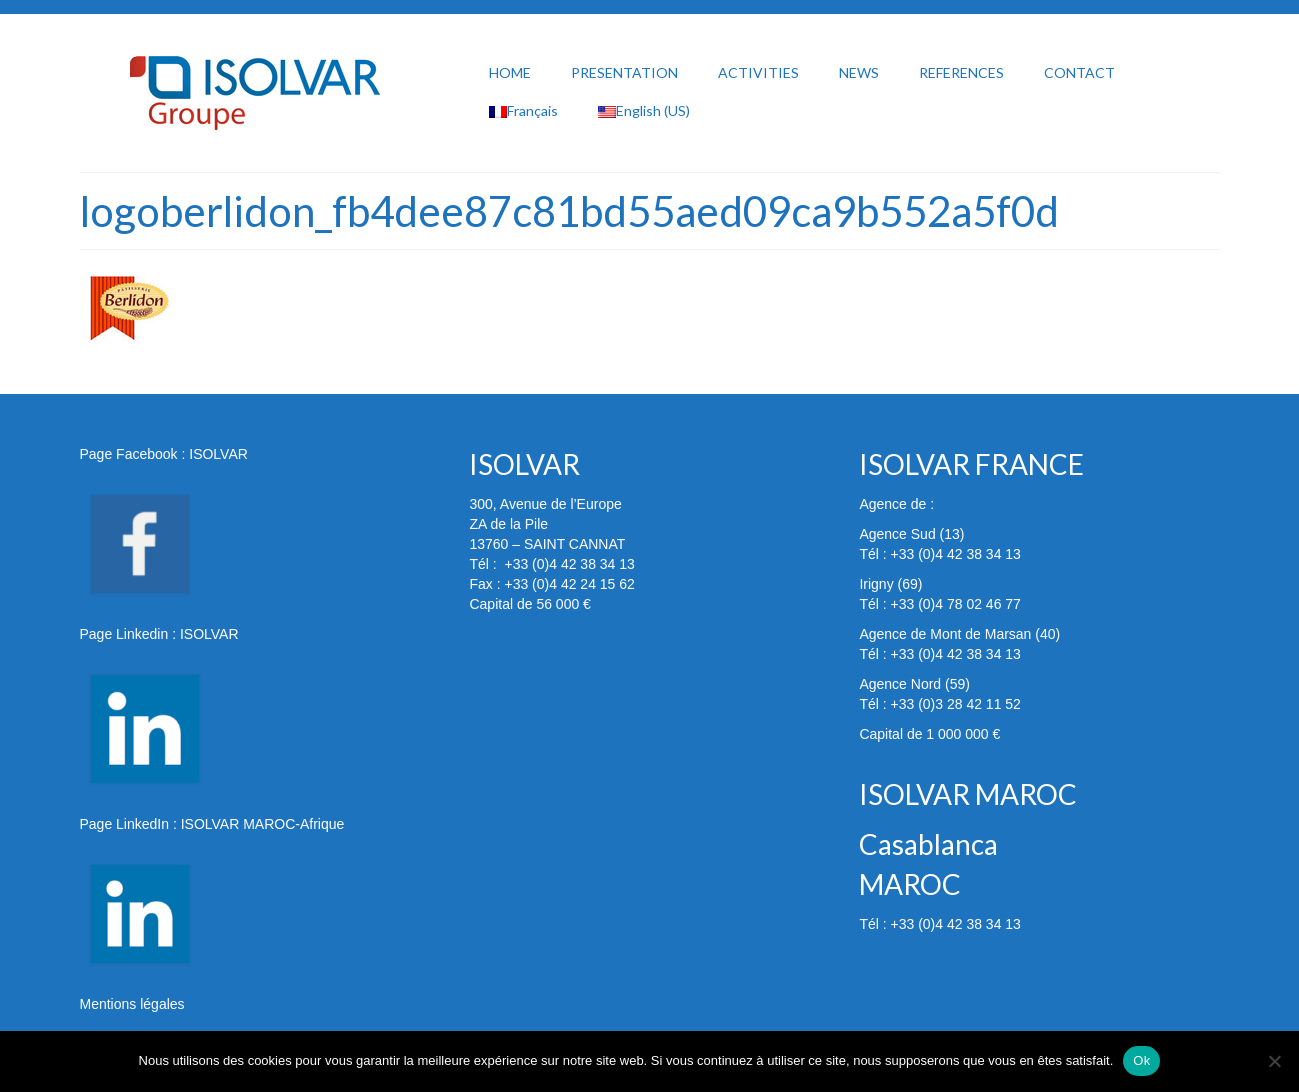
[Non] (1274, 1061)
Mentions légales (132, 1004)
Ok (1141, 1060)
